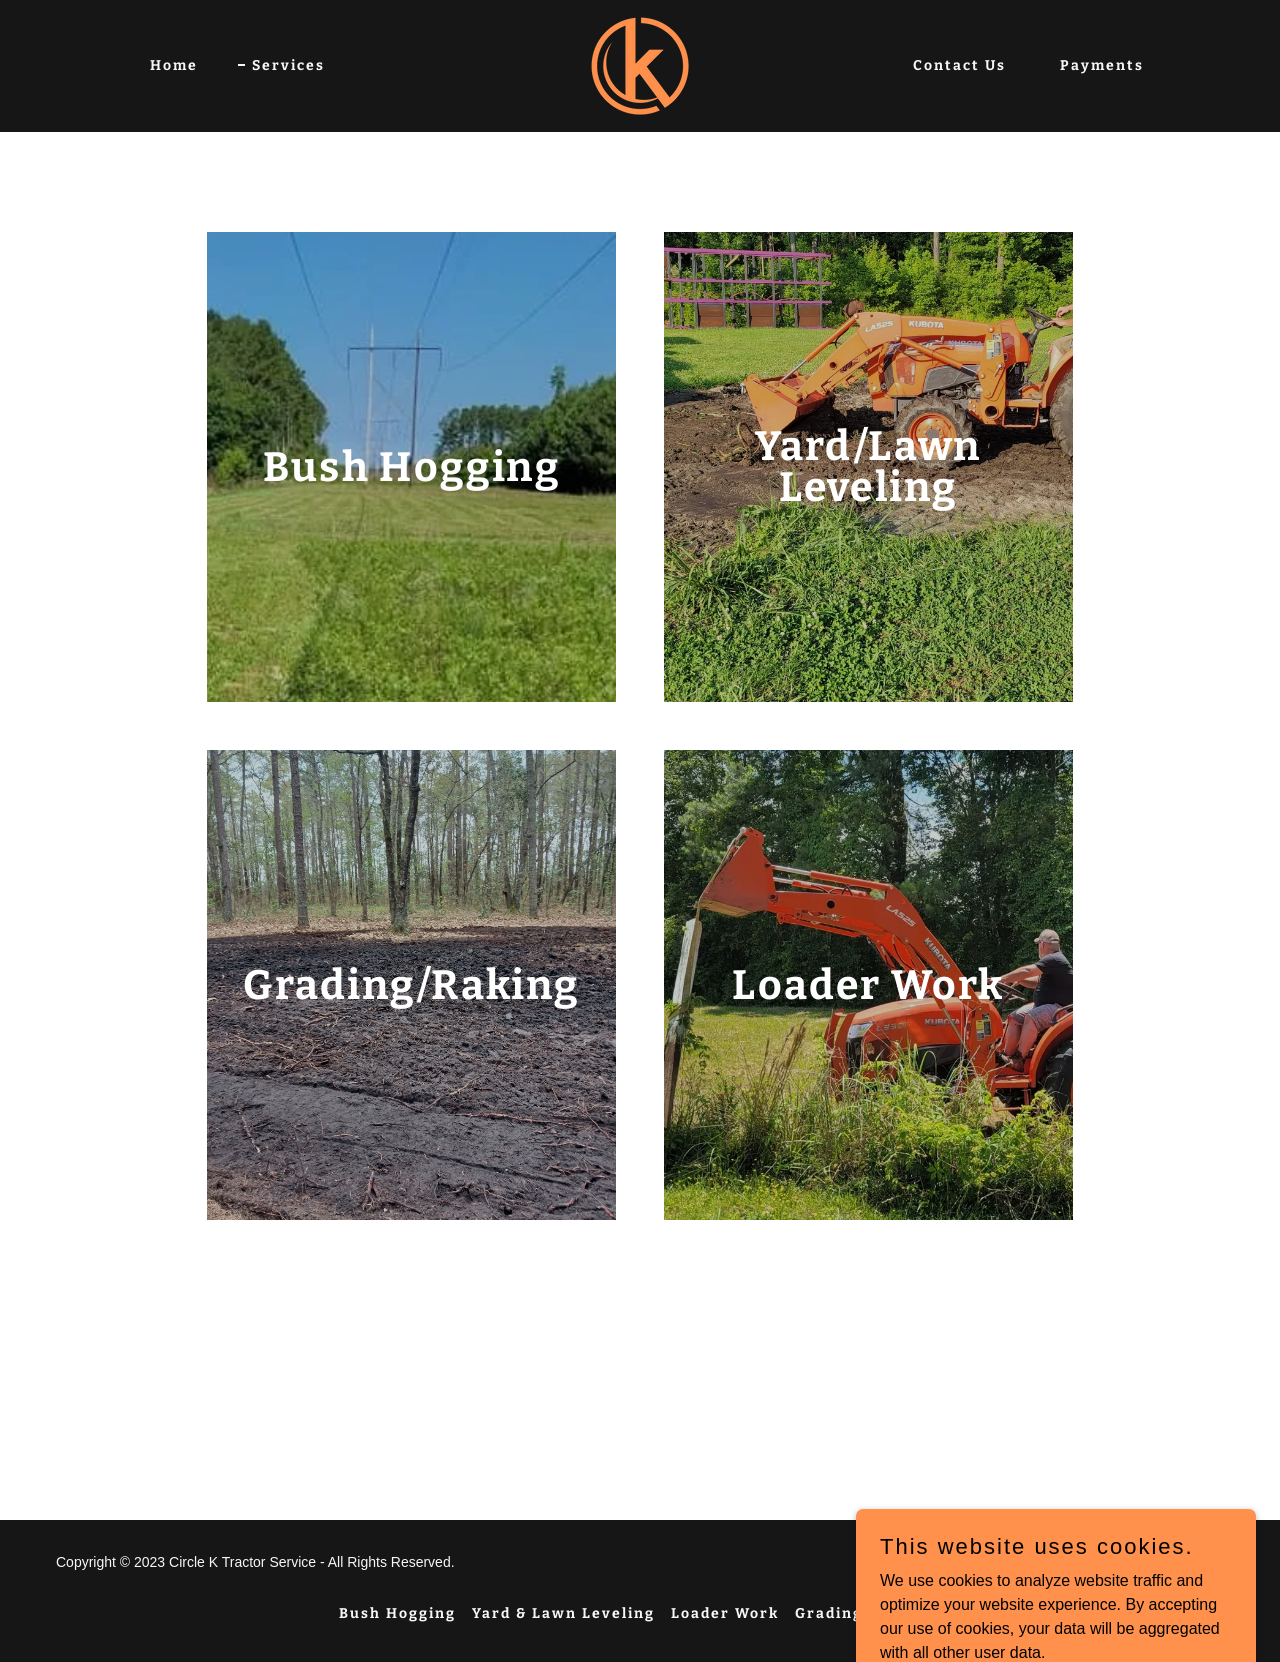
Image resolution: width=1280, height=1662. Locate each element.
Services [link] (288, 65)
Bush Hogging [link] (397, 1613)
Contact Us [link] (959, 65)
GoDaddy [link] (1092, 1562)
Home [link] (174, 65)
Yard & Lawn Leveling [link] (563, 1613)
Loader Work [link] (725, 1613)
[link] (640, 64)
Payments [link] (1102, 65)
